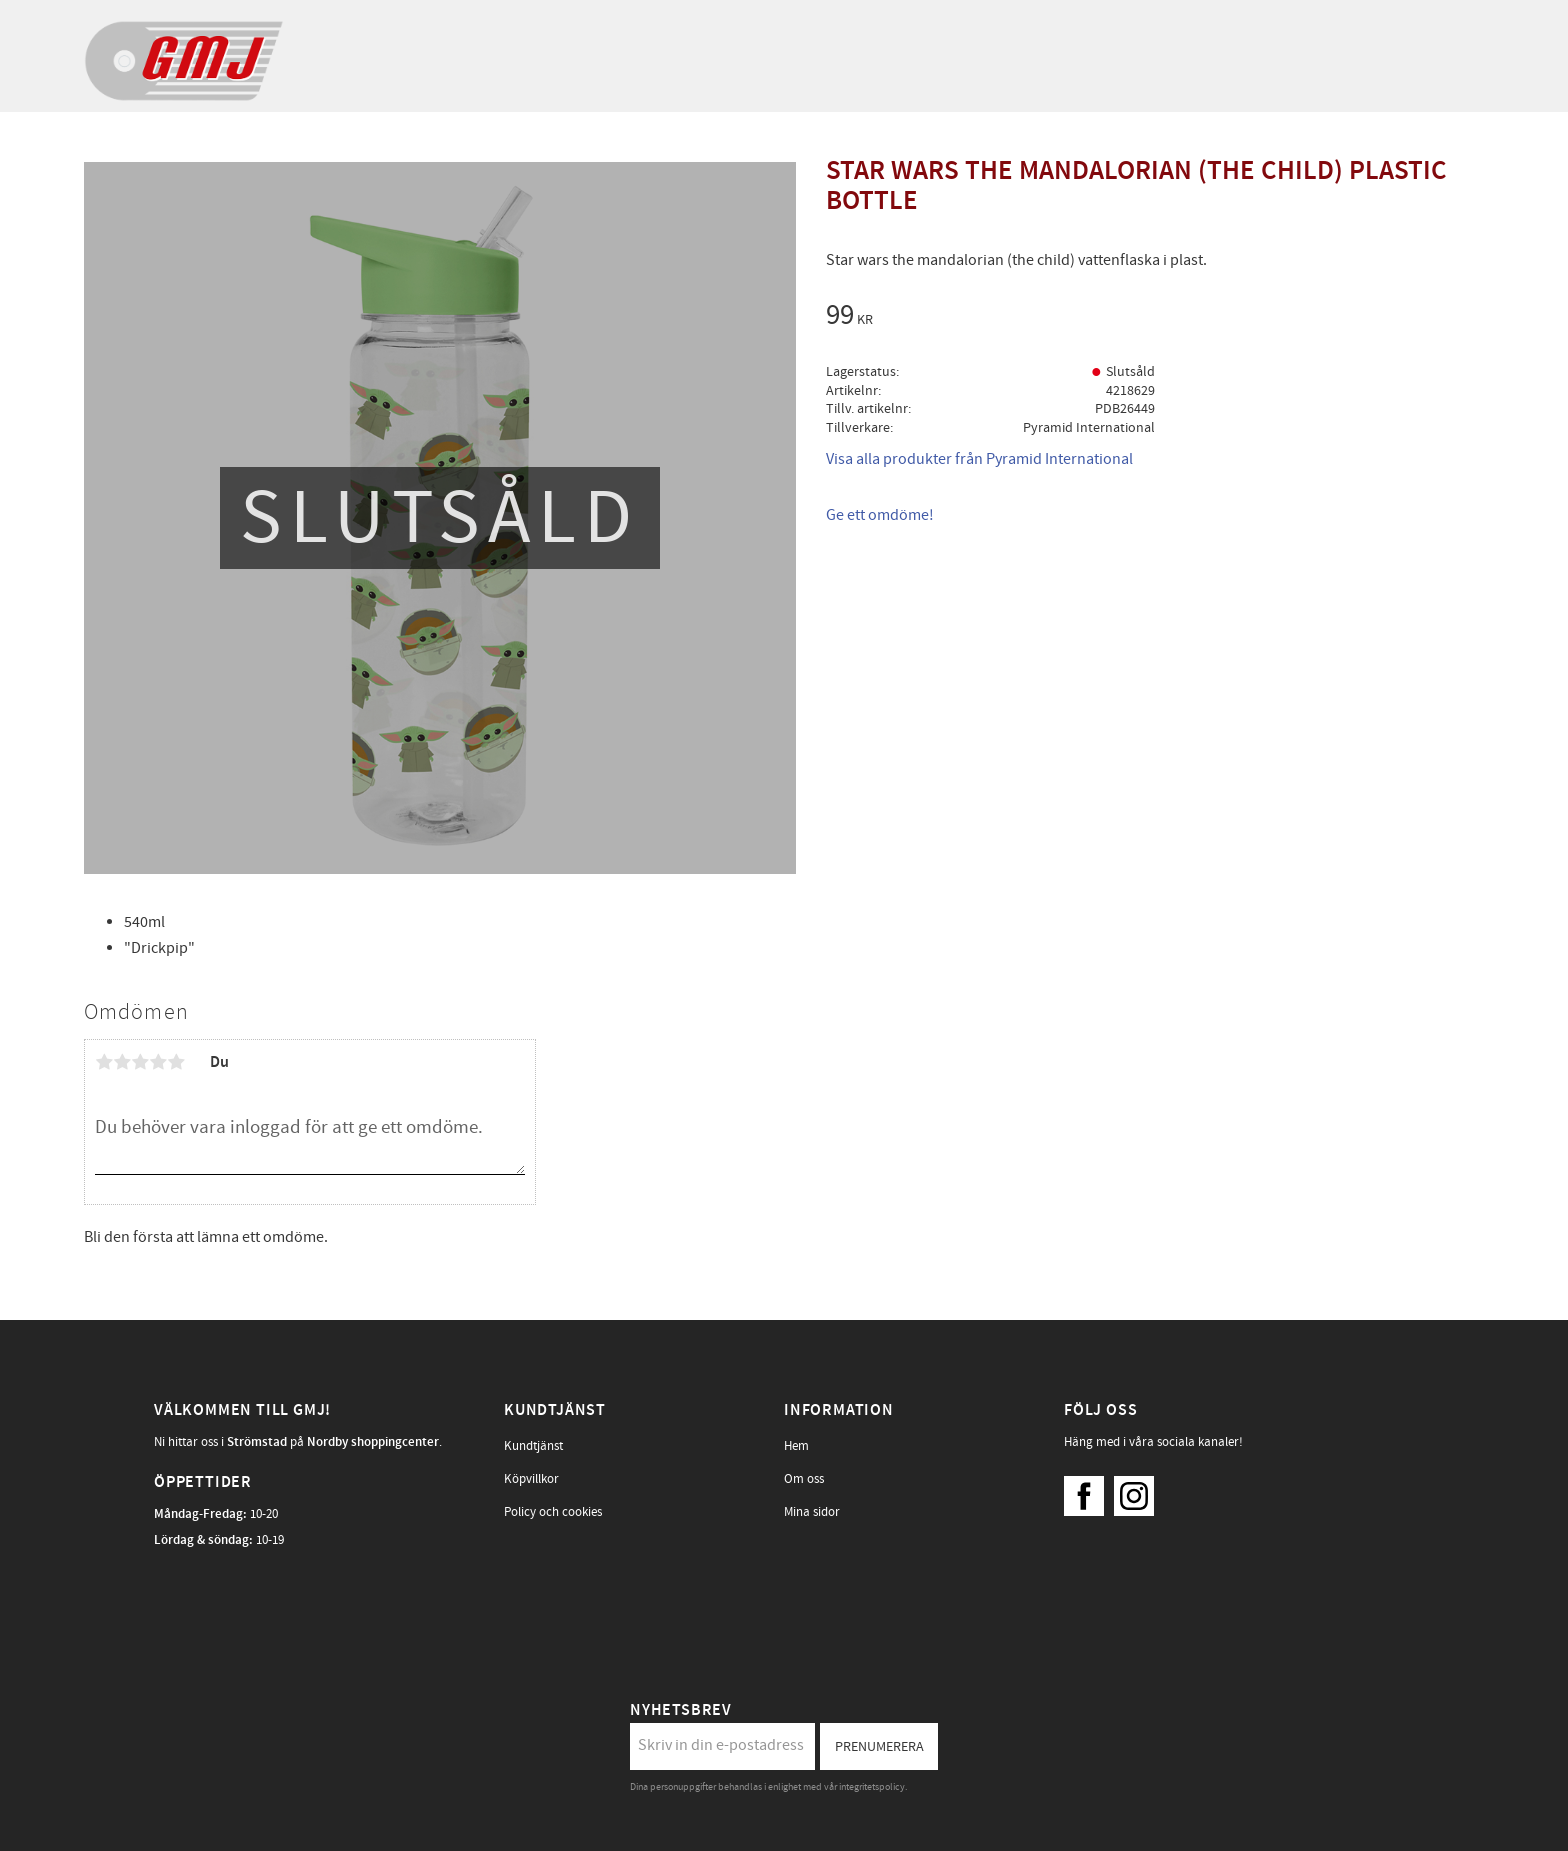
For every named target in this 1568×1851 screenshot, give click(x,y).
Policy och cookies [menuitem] (553, 1512)
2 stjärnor (122, 1062)
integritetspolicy (872, 1787)
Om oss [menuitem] (804, 1479)
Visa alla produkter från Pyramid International (979, 459)
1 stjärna (104, 1062)
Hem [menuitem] (796, 1446)
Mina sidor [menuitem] (812, 1512)
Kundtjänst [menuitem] (533, 1446)
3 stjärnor (140, 1062)
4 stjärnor (158, 1062)
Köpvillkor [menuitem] (531, 1479)
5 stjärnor (176, 1062)
